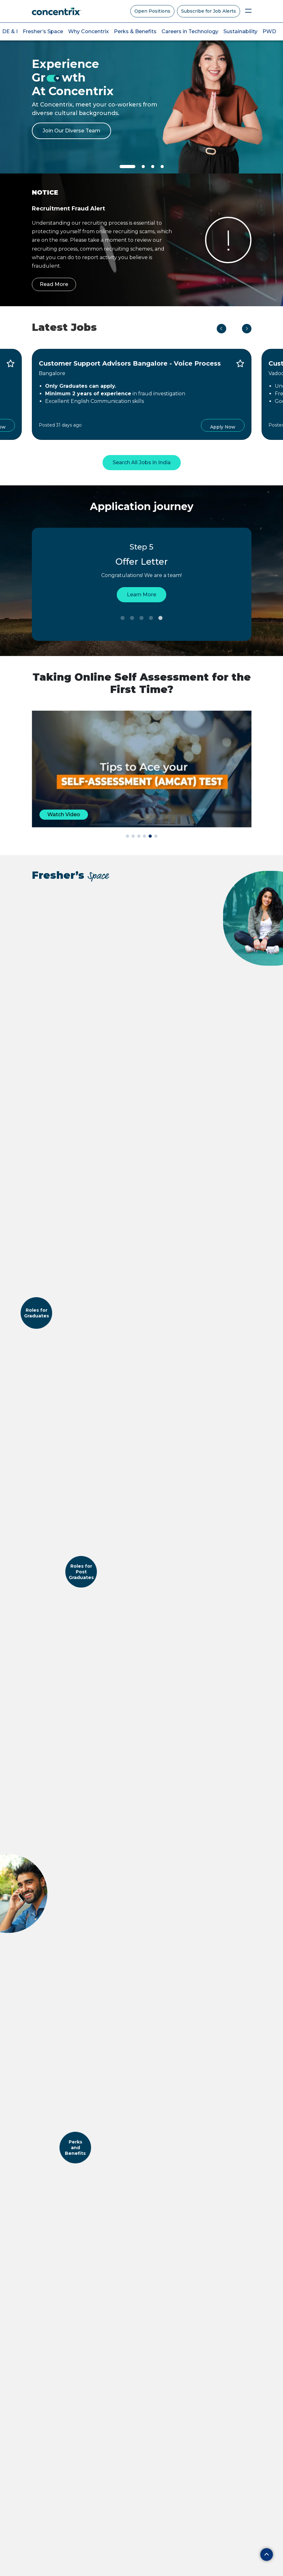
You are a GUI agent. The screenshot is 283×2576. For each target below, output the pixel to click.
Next (246, 328)
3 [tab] (142, 618)
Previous (221, 328)
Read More (54, 284)
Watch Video (63, 814)
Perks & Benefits (135, 31)
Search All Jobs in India (142, 462)
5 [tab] (160, 618)
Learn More (141, 595)
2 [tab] (132, 618)
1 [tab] (123, 618)
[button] (127, 836)
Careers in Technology (190, 31)
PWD (269, 31)
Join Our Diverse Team (71, 131)
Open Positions (152, 11)
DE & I (10, 31)
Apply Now (222, 427)
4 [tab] (151, 618)
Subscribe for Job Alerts (208, 11)
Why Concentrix (88, 31)
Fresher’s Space (43, 31)
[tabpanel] (141, 97)
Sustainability (240, 31)
